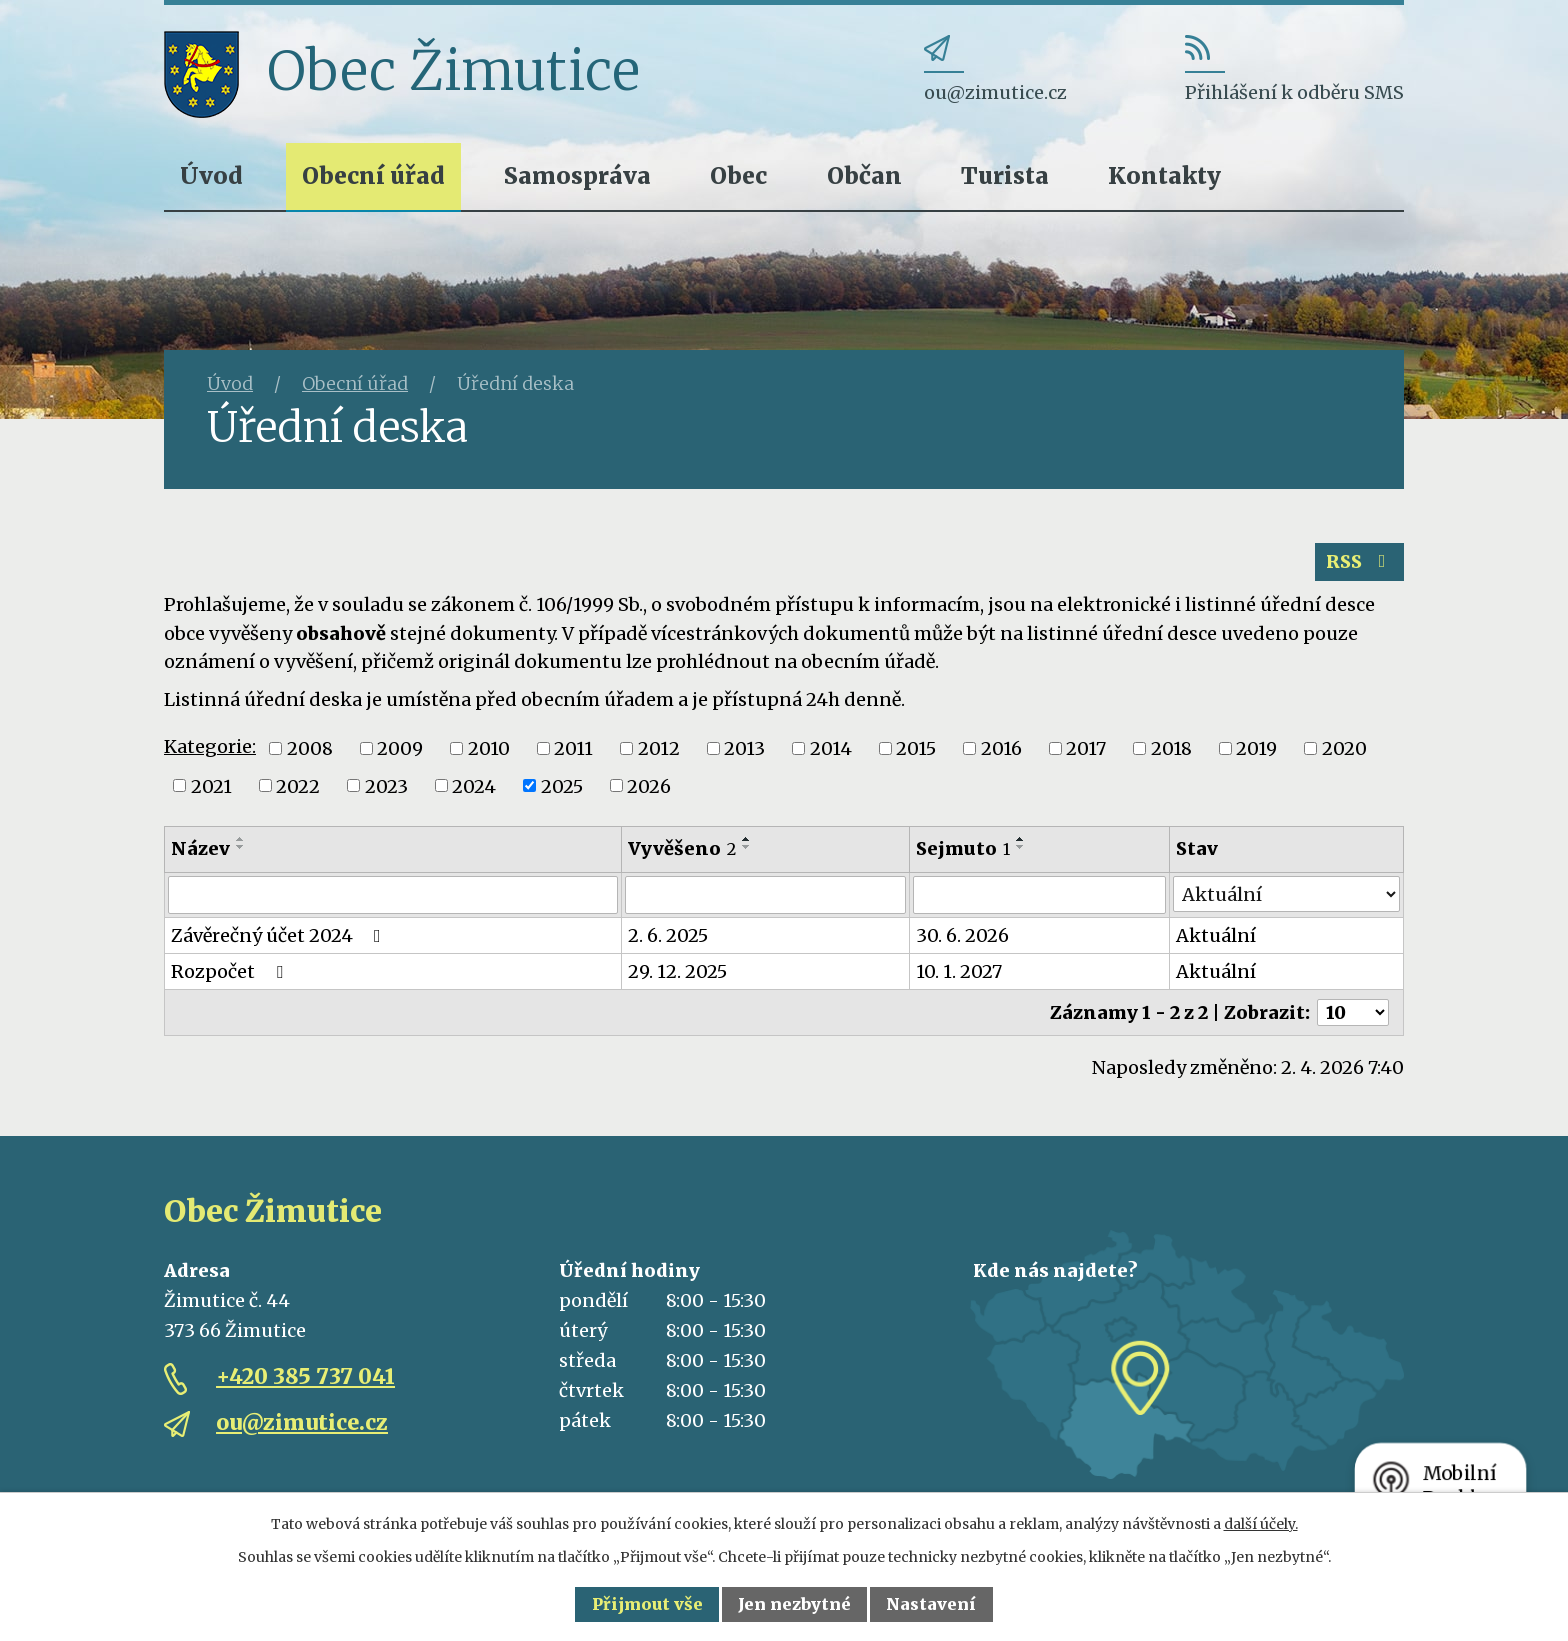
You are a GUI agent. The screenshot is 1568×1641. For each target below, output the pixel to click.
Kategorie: (210, 746)
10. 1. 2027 (959, 971)
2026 (649, 785)
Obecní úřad (373, 175)
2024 (474, 785)
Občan (864, 175)
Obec (738, 175)
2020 (1344, 748)
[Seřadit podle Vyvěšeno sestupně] (747, 847)
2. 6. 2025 (668, 935)
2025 (562, 785)
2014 (831, 748)
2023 (386, 785)
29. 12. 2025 (677, 971)
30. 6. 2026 (962, 935)
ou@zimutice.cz (302, 1422)
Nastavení (931, 1604)
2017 (1086, 748)
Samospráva (577, 175)
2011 (573, 748)
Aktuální (1216, 935)
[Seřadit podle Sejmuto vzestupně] (1021, 839)
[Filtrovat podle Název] (393, 895)
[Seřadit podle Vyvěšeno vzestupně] (747, 839)
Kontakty (1164, 175)
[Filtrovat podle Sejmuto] (1039, 895)
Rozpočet (231, 971)
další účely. (1261, 1524)
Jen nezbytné (794, 1604)
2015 (916, 748)
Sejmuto (963, 848)
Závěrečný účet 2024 (280, 935)
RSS (1360, 561)
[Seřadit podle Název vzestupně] (241, 839)
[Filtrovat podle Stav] (1286, 894)
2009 (400, 748)
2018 (1171, 748)
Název (200, 848)
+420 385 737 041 (305, 1376)
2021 (211, 785)
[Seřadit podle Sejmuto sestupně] (1021, 847)
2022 (298, 785)
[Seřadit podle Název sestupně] (241, 847)
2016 (1001, 748)
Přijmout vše (647, 1604)
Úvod (211, 175)
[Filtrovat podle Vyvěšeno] (765, 895)
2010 (489, 748)
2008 (310, 748)
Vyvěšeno (682, 848)
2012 (659, 748)
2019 (1256, 748)
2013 (744, 748)
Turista (1005, 175)
